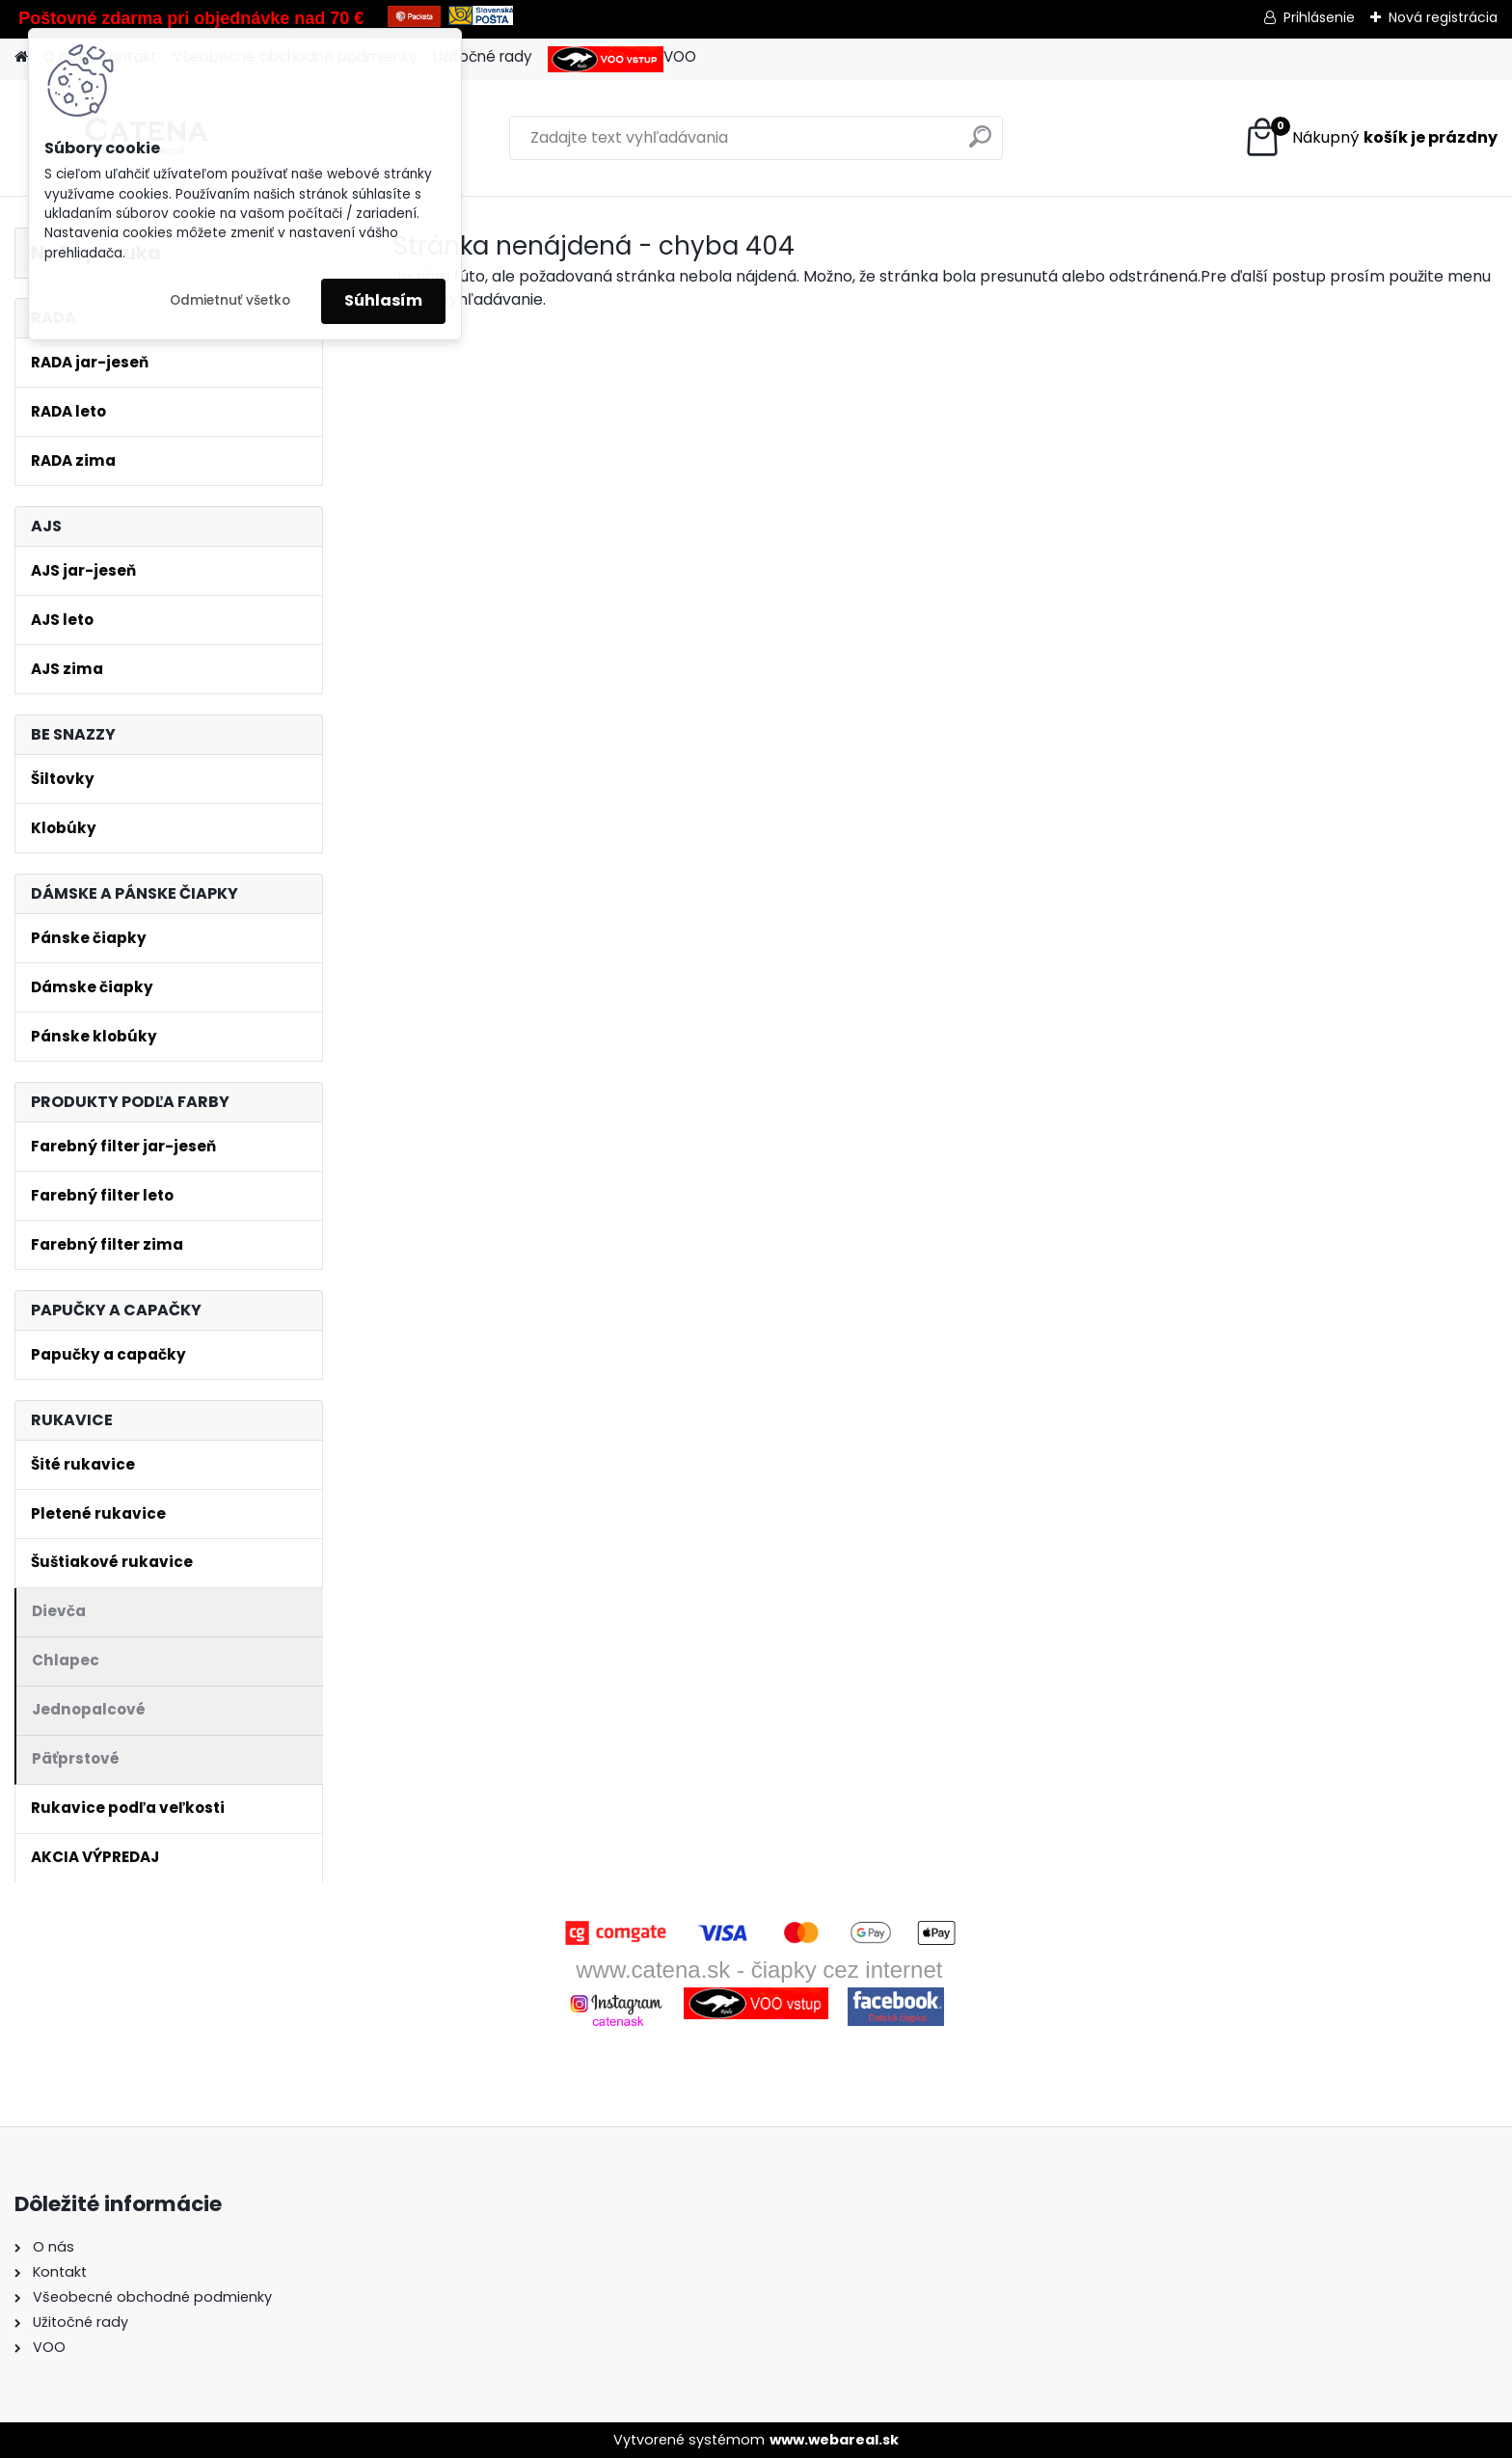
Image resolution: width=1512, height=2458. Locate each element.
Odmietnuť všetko (230, 300)
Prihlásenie (1319, 17)
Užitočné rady (482, 56)
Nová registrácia (1443, 17)
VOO (622, 59)
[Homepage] (21, 57)
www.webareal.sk (834, 2439)
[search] (980, 144)
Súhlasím (383, 300)
